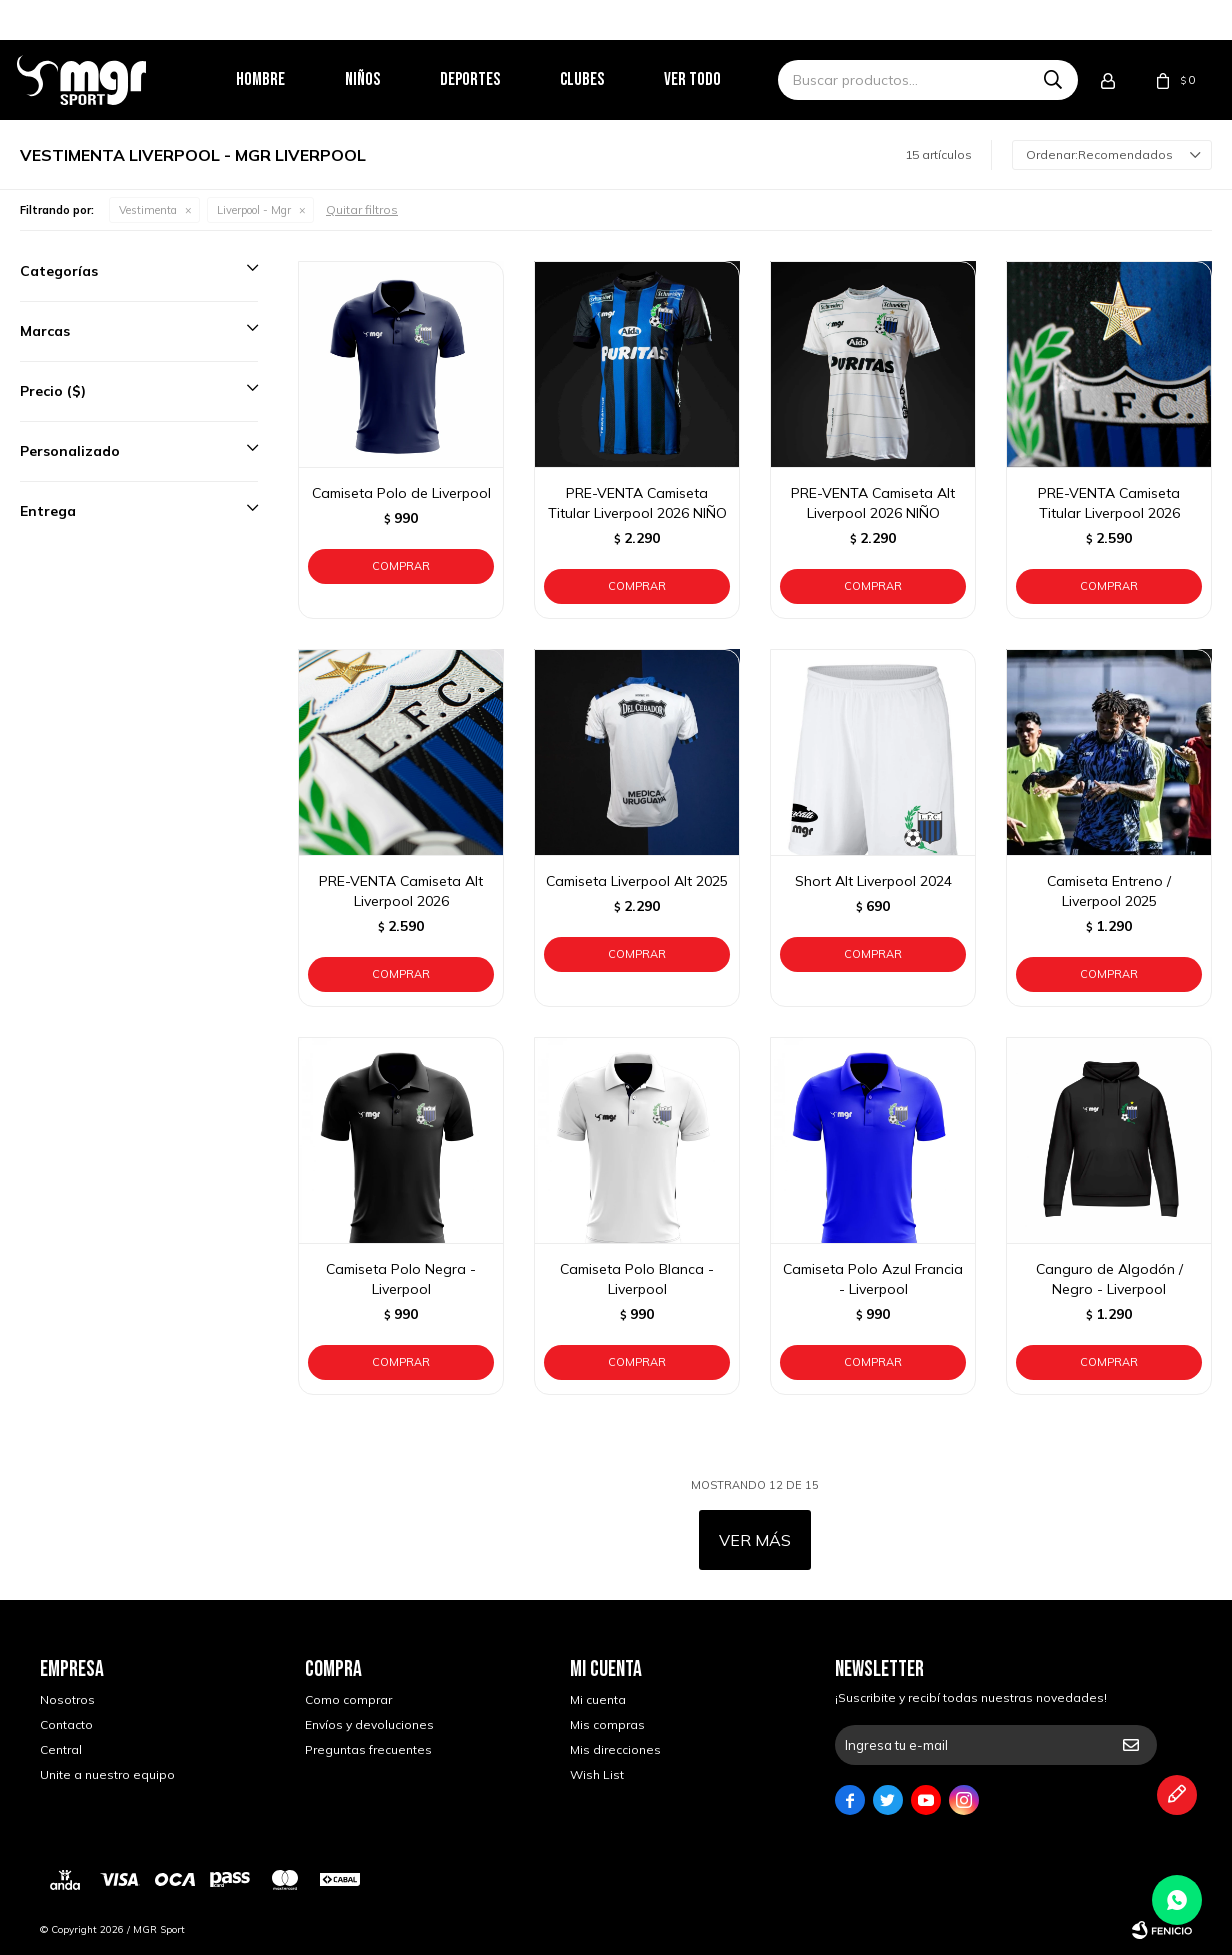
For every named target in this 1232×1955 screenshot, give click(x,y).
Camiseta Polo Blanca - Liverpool (637, 1279)
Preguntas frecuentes (368, 1749)
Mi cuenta (598, 1699)
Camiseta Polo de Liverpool (401, 493)
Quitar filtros (362, 209)
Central (61, 1749)
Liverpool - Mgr (254, 210)
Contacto (66, 1724)
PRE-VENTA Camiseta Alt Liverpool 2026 (401, 891)
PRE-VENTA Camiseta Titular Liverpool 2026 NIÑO (637, 503)
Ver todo (715, 79)
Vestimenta (148, 210)
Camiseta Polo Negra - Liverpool (401, 1279)
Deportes (493, 79)
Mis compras (607, 1724)
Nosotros (67, 1699)
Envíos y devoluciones (369, 1724)
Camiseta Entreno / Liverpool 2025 (1109, 891)
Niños (385, 79)
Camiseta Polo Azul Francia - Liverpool (873, 1279)
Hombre (283, 79)
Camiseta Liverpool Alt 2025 (637, 881)
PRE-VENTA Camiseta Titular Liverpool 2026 (1109, 503)
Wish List (597, 1774)
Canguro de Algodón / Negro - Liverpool (1109, 1279)
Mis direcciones (615, 1749)
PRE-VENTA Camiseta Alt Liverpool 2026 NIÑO (873, 503)
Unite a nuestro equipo (107, 1774)
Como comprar (348, 1699)
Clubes (605, 79)
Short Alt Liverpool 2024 (873, 881)
